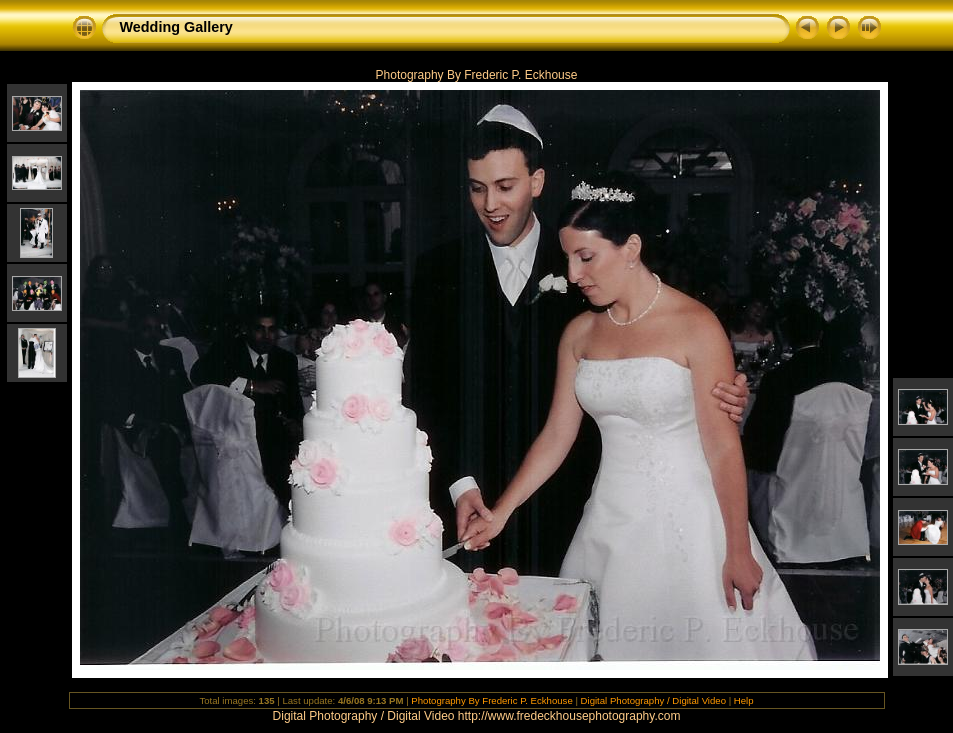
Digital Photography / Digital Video (653, 700)
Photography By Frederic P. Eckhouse (491, 700)
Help (744, 700)
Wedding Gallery (176, 27)
